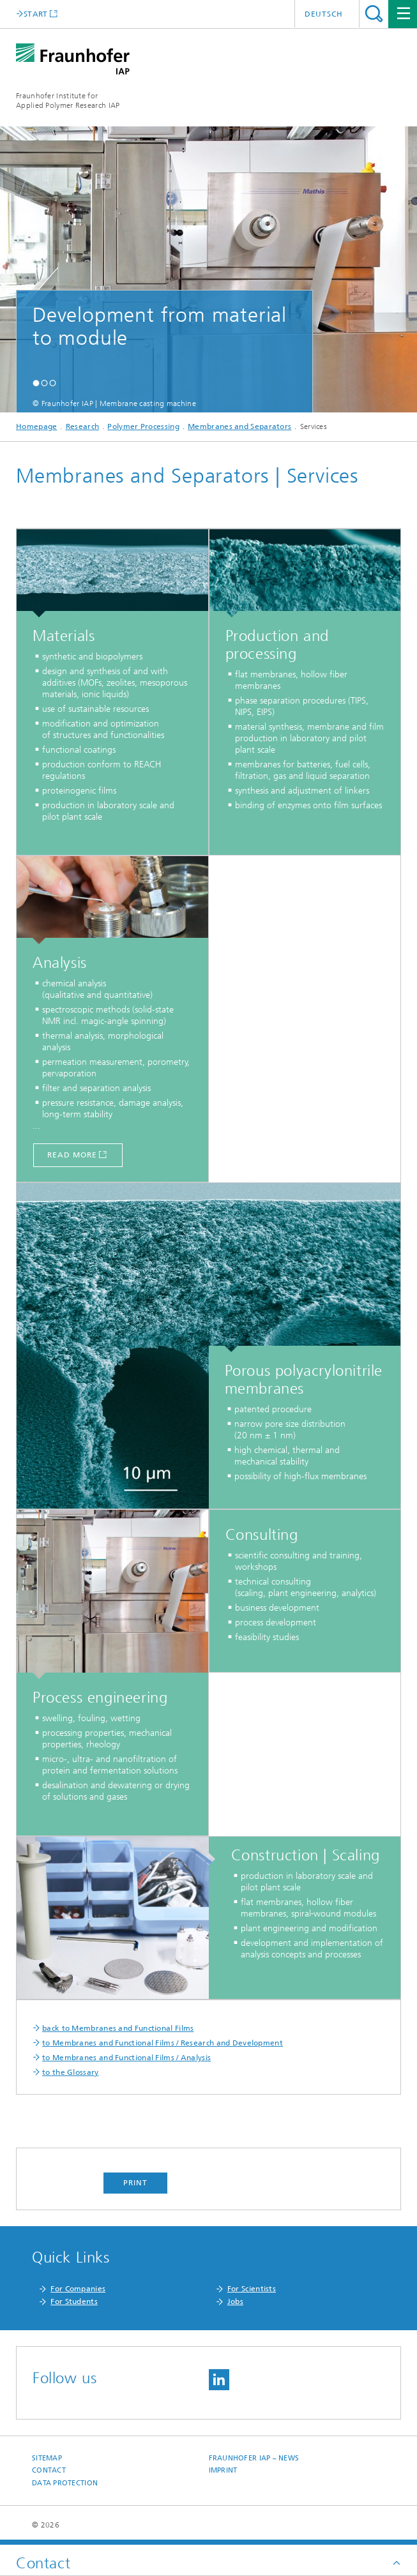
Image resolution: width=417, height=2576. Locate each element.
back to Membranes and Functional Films (117, 2028)
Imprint (223, 2470)
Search (374, 13)
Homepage (36, 426)
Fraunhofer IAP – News (254, 2458)
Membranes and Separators (239, 426)
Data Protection (65, 2483)
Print (135, 2182)
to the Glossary (70, 2072)
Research (82, 426)
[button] (36, 382)
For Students (74, 2301)
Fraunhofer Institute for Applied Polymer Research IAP (67, 100)
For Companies (77, 2288)
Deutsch (324, 14)
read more (71, 1154)
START (36, 14)
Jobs (235, 2301)
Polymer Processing (143, 426)
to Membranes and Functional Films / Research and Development (162, 2042)
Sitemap (47, 2458)
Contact (49, 2470)
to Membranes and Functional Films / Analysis (126, 2057)
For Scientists (251, 2288)
